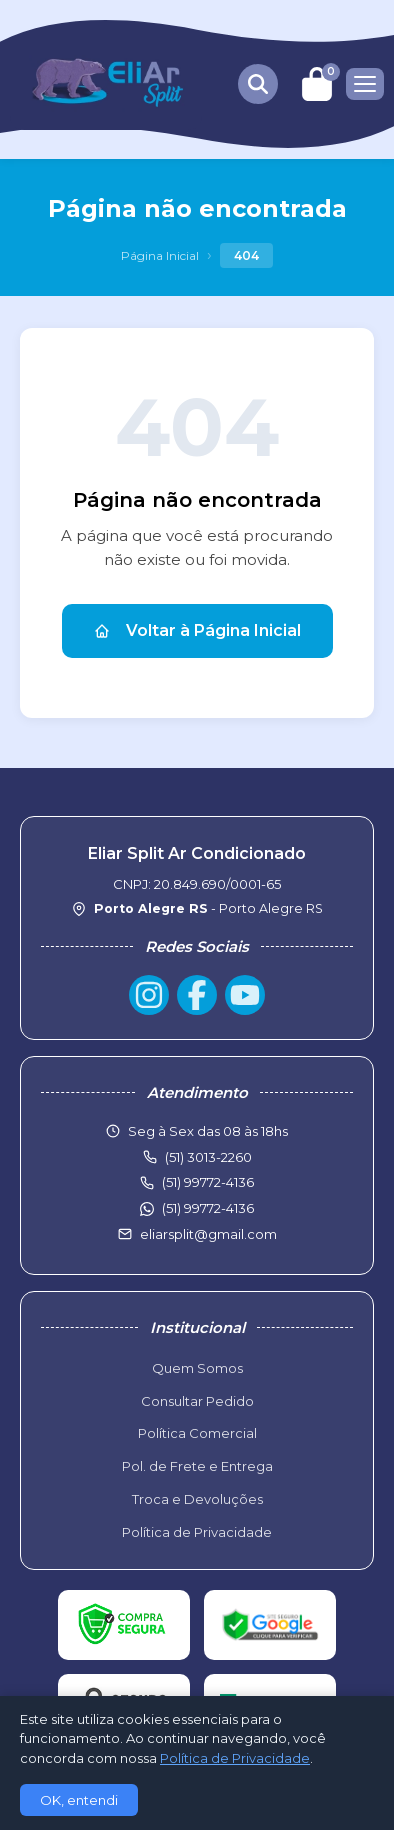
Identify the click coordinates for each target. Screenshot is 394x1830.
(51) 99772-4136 (208, 1208)
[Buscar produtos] (258, 84)
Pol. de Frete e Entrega (197, 1466)
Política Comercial (197, 1433)
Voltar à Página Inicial (197, 630)
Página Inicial (160, 255)
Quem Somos (197, 1368)
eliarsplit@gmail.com (208, 1234)
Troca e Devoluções (197, 1499)
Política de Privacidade (197, 1532)
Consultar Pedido (197, 1401)
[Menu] (365, 84)
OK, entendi (79, 1800)
